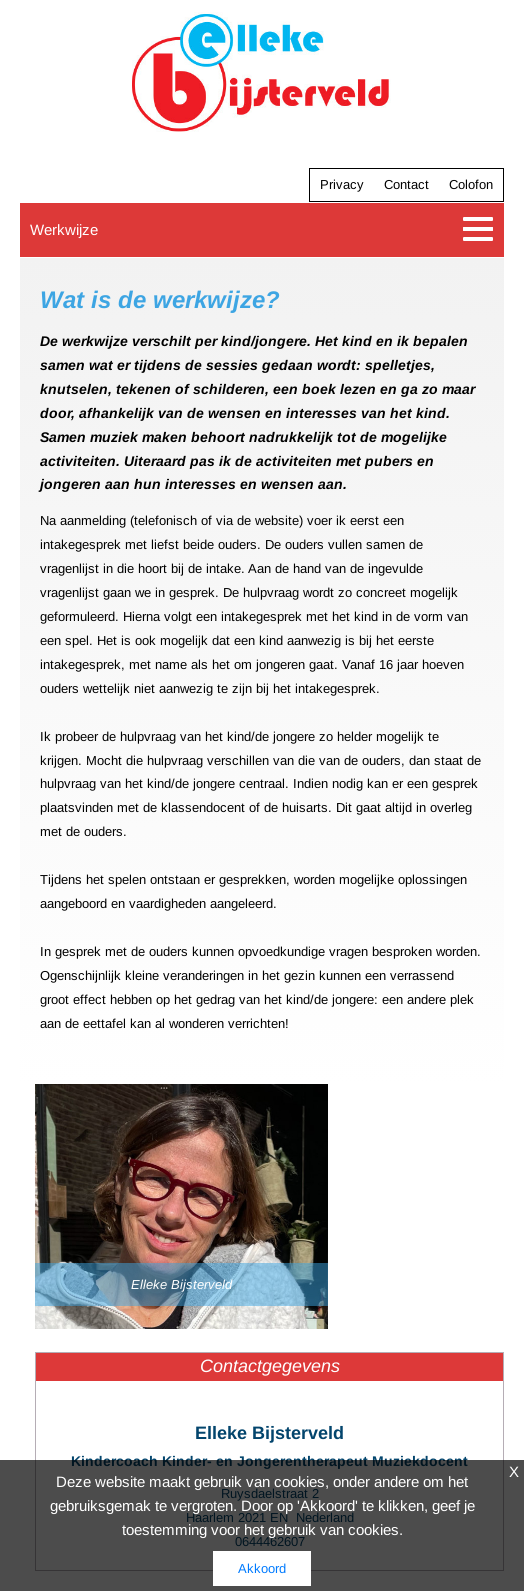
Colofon (471, 184)
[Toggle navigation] (478, 229)
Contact (406, 184)
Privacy (342, 184)
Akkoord (262, 1568)
